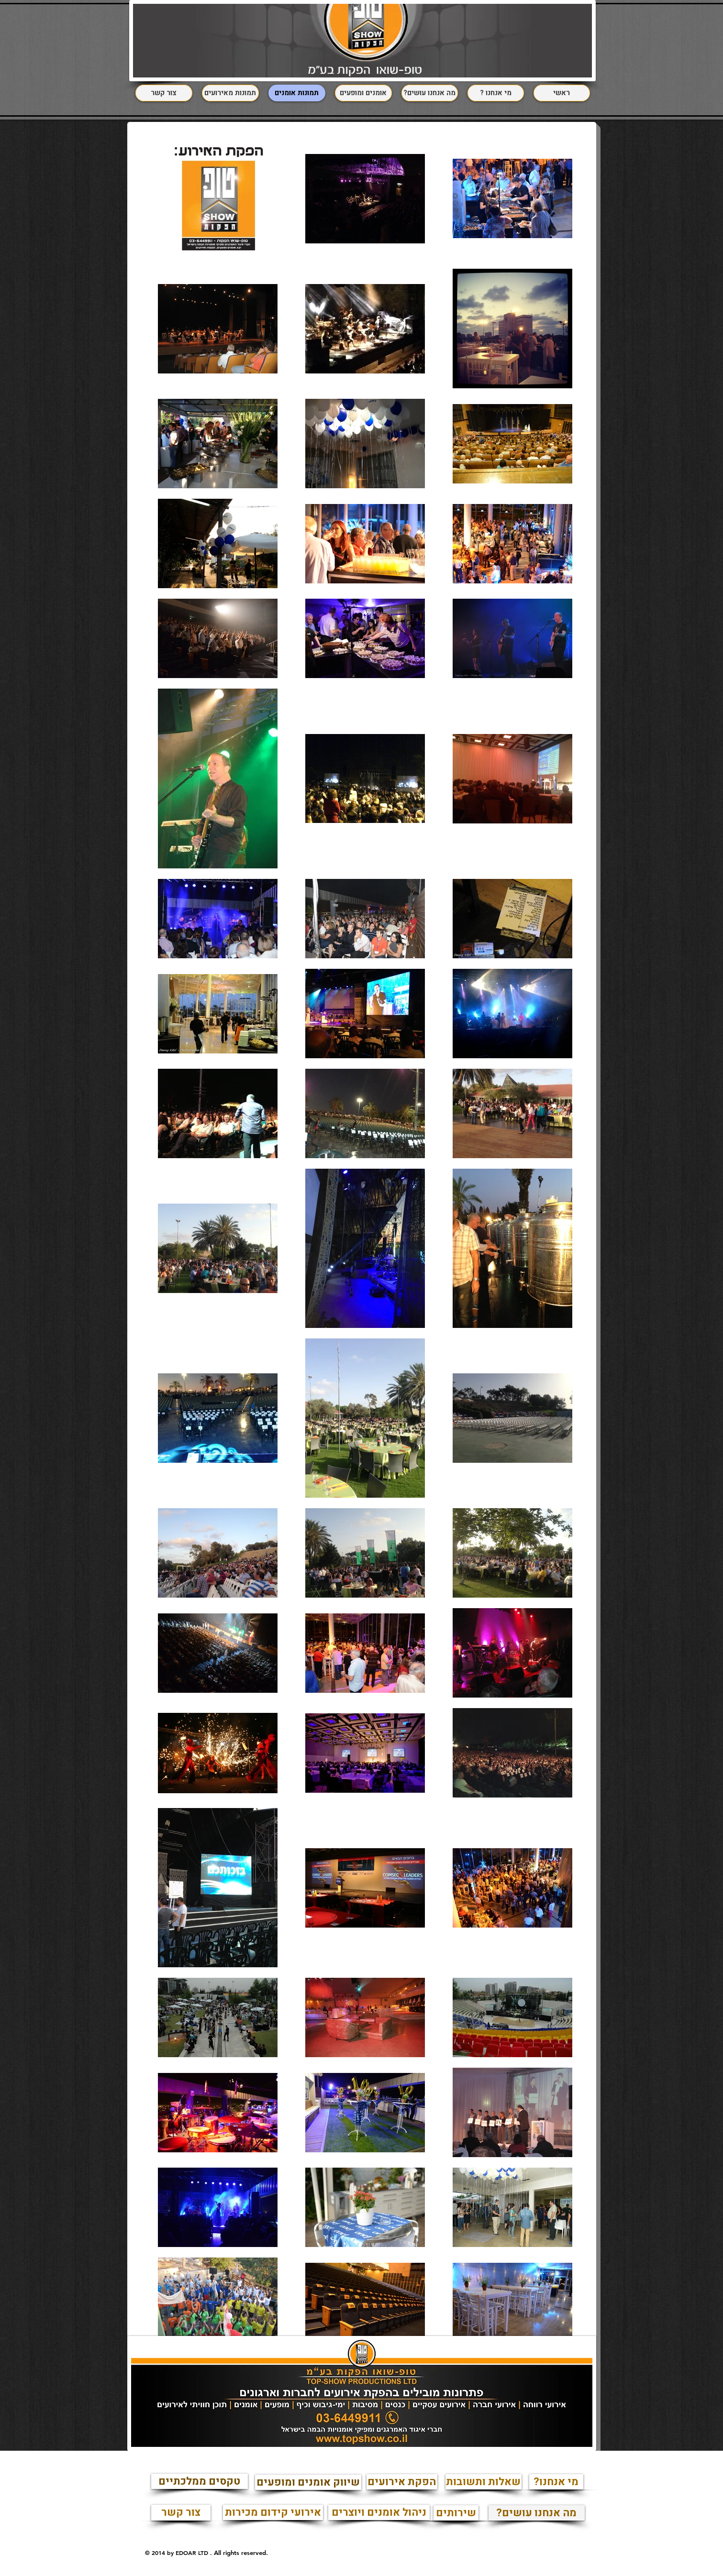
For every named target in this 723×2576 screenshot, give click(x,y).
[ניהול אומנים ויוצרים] (379, 2512)
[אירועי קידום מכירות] (273, 2512)
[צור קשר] (181, 2513)
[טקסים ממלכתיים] (199, 2481)
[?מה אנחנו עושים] (537, 2513)
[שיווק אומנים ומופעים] (308, 2482)
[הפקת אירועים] (402, 2481)
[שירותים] (456, 2513)
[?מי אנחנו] (556, 2481)
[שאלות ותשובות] (483, 2481)
